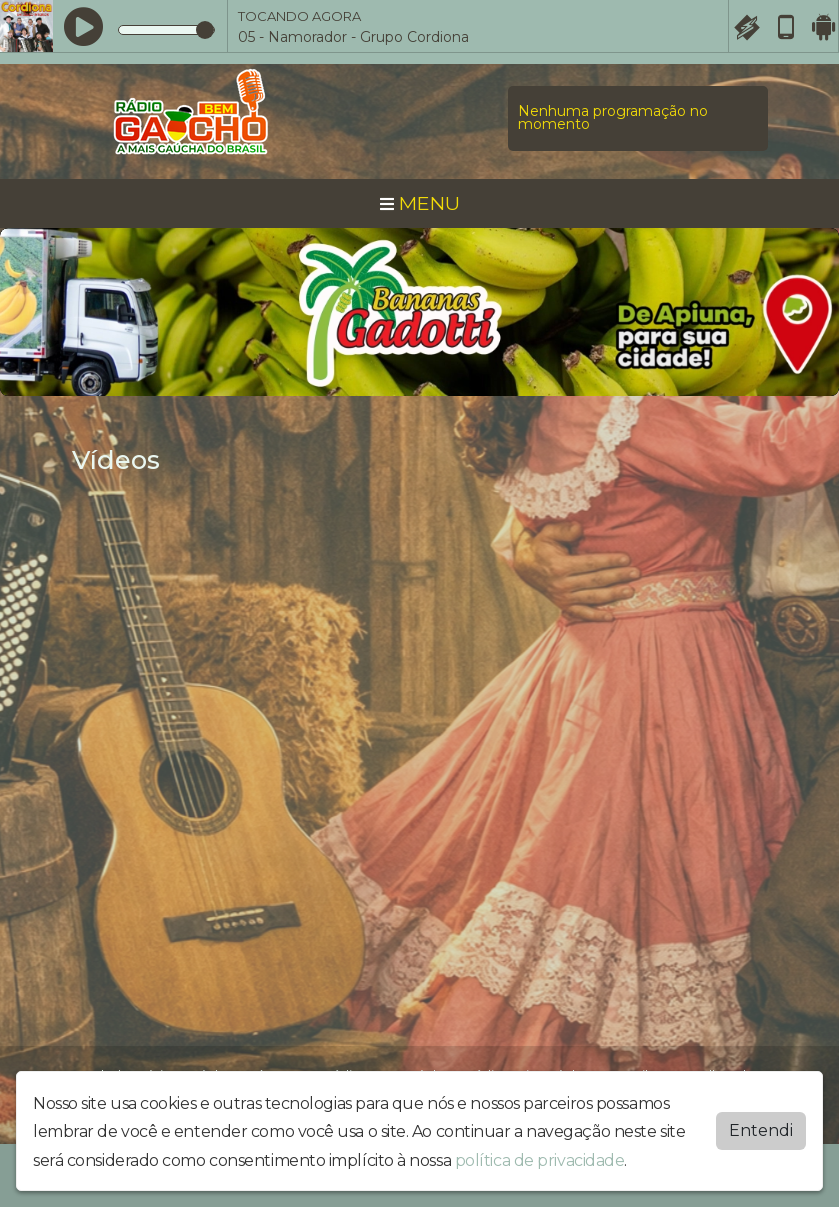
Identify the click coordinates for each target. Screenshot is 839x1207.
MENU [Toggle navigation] (420, 203)
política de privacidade (540, 1160)
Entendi (761, 1130)
